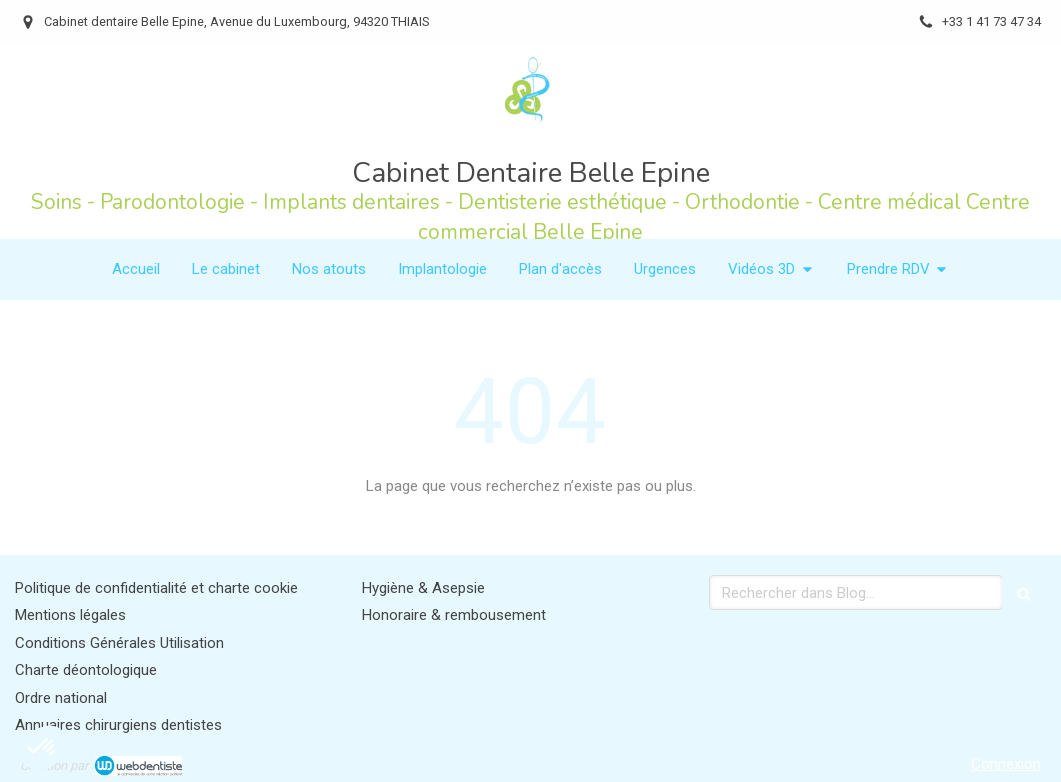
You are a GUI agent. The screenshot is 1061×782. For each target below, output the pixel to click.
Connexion (1006, 764)
